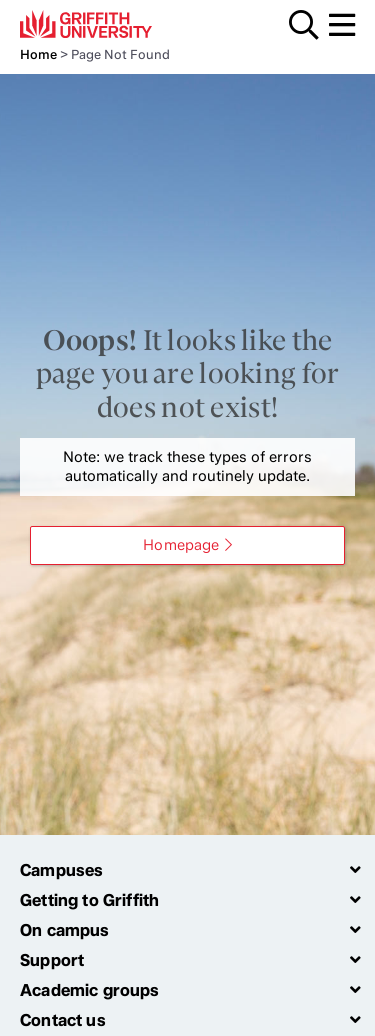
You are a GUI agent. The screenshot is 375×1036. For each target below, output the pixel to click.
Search (304, 25)
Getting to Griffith (89, 900)
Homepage (181, 545)
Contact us (63, 1020)
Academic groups (90, 990)
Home (38, 54)
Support (52, 960)
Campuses (61, 870)
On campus (65, 930)
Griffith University (114, 24)
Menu (342, 25)
